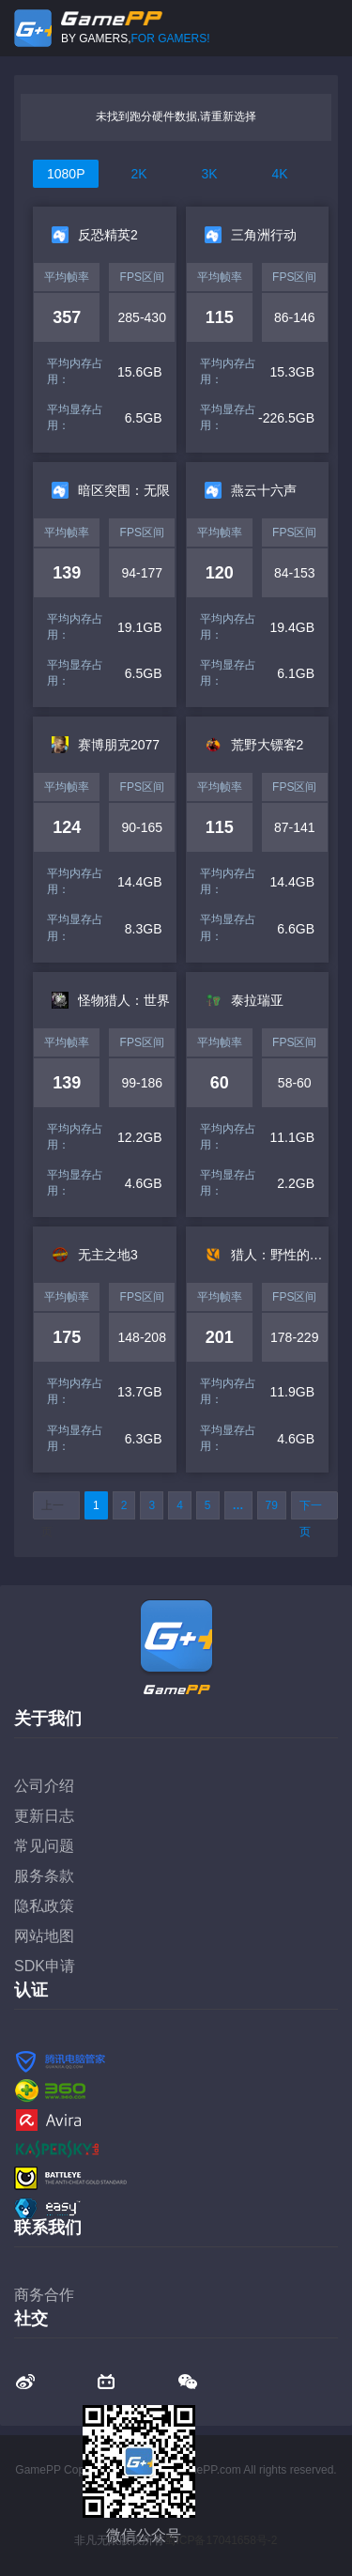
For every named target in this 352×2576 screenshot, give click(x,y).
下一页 (310, 1509)
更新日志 (44, 1816)
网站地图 (44, 1936)
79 (272, 1505)
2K (138, 173)
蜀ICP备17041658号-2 (220, 2540)
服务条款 (44, 1876)
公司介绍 (44, 1786)
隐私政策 (44, 1906)
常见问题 (44, 1846)
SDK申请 (44, 1966)
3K (209, 173)
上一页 (52, 1509)
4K (279, 173)
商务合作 (44, 2295)
